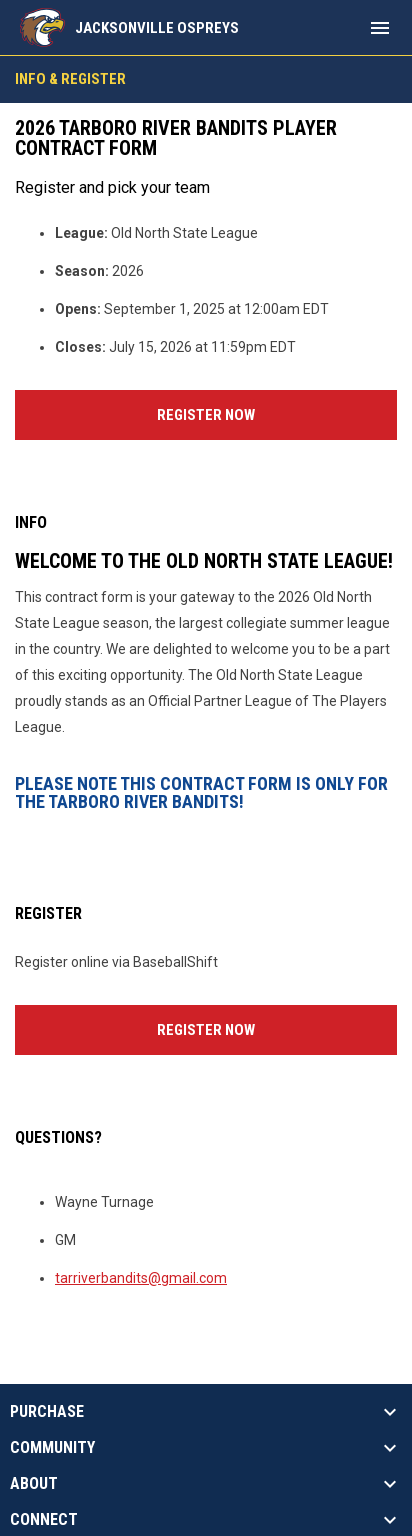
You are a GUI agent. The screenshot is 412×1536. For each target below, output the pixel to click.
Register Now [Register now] (277, 412)
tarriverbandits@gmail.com (141, 1278)
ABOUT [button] (34, 1484)
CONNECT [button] (44, 1520)
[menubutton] (380, 28)
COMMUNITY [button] (52, 1448)
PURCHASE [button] (47, 1412)
